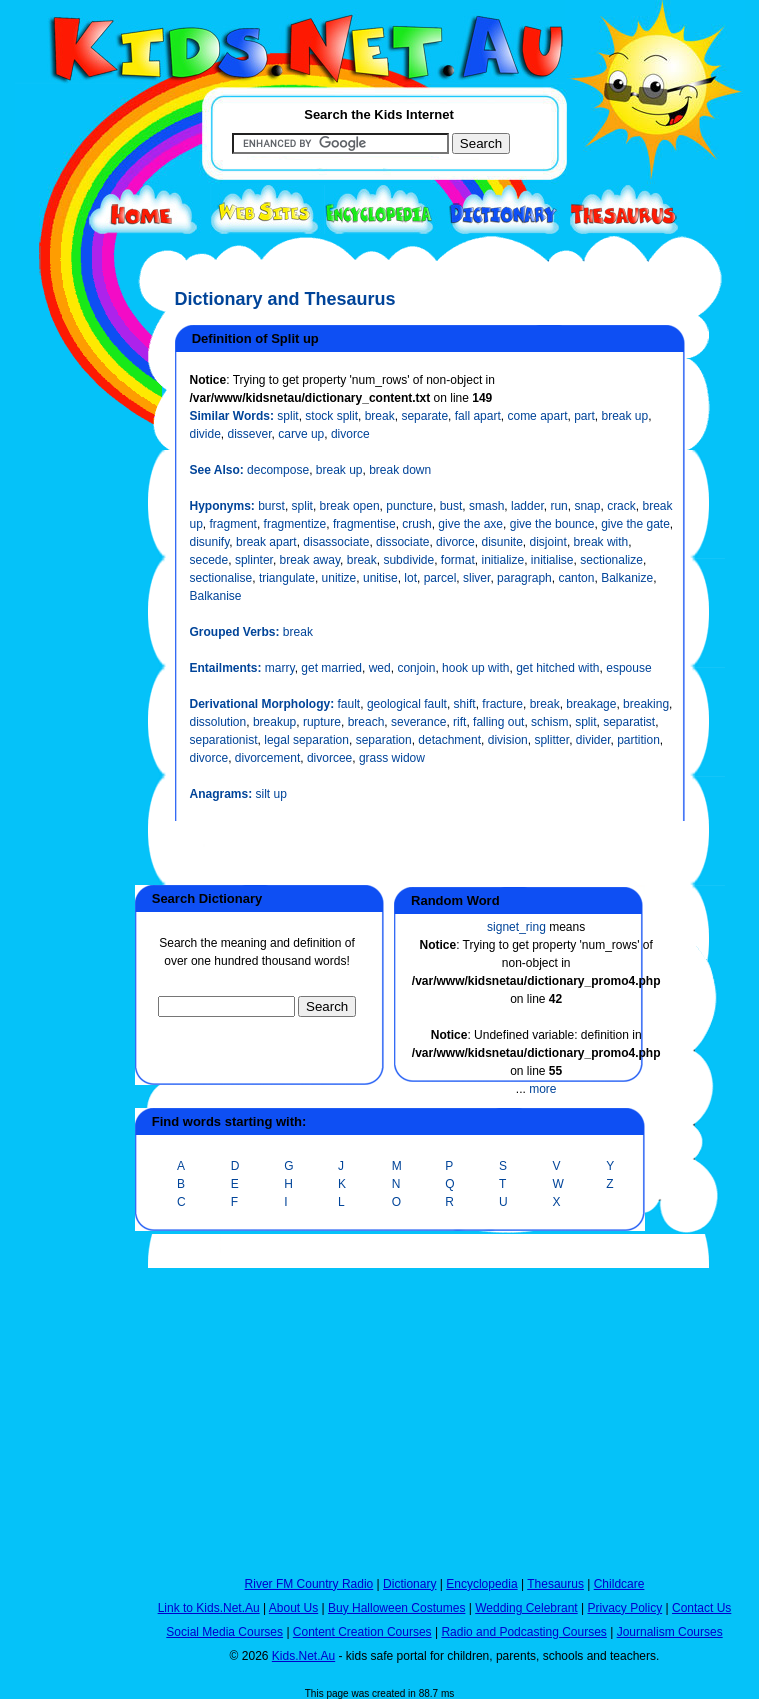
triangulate (287, 578)
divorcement (267, 758)
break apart (266, 542)
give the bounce (552, 524)
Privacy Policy (625, 1608)
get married (331, 668)
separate (424, 416)
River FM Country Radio (309, 1584)
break (380, 416)
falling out (498, 722)
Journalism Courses (670, 1632)
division (508, 740)
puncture (409, 506)
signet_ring (516, 927)
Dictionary (409, 1584)
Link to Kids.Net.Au (209, 1608)
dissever (250, 434)
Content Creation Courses (362, 1632)
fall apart (478, 416)
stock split (331, 416)
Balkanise (216, 596)
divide (205, 434)
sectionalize (611, 560)
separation (384, 740)
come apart (537, 416)
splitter (551, 740)
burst (271, 506)
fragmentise (364, 524)
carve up (301, 434)
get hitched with (557, 668)
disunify (210, 542)
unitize (339, 578)
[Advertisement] (65, 732)
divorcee (329, 758)
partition (638, 740)
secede (209, 560)
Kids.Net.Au (303, 1656)
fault (349, 704)
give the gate (635, 524)
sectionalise (221, 578)
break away (310, 560)
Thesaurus (555, 1584)
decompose (278, 470)
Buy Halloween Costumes (396, 1608)
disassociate (336, 542)
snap (587, 506)
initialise (552, 560)
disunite (501, 542)
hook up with (475, 668)
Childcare (619, 1584)
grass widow (392, 758)
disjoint (548, 542)
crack (621, 506)
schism (549, 722)
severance (418, 722)
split (287, 416)
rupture (322, 722)
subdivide (408, 560)
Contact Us (701, 1608)
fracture (502, 704)
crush (416, 524)
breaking (646, 704)
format (458, 560)
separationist (224, 740)
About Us (293, 1608)
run (558, 506)
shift (465, 704)
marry (280, 668)
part (584, 416)
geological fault (407, 704)
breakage (591, 704)
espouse (628, 668)
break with (601, 542)
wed (380, 668)
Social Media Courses (224, 1632)
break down (400, 470)
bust (451, 506)
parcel (440, 578)
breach (366, 722)
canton (576, 578)
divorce (350, 434)
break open (350, 506)
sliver (476, 578)
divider (593, 740)
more (542, 1089)
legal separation (306, 740)
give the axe (470, 524)
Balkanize (627, 578)
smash (486, 506)
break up (625, 416)
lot (410, 578)
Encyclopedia (481, 1584)
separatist (629, 722)
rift (459, 722)
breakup (274, 722)
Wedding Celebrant (526, 1608)
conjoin (416, 668)
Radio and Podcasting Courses (523, 1632)
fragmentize (295, 524)
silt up (271, 794)
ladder (527, 506)
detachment (449, 740)
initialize (503, 560)
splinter (254, 560)
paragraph (524, 578)
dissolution (218, 722)
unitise (380, 578)
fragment (233, 524)
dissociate (402, 542)
